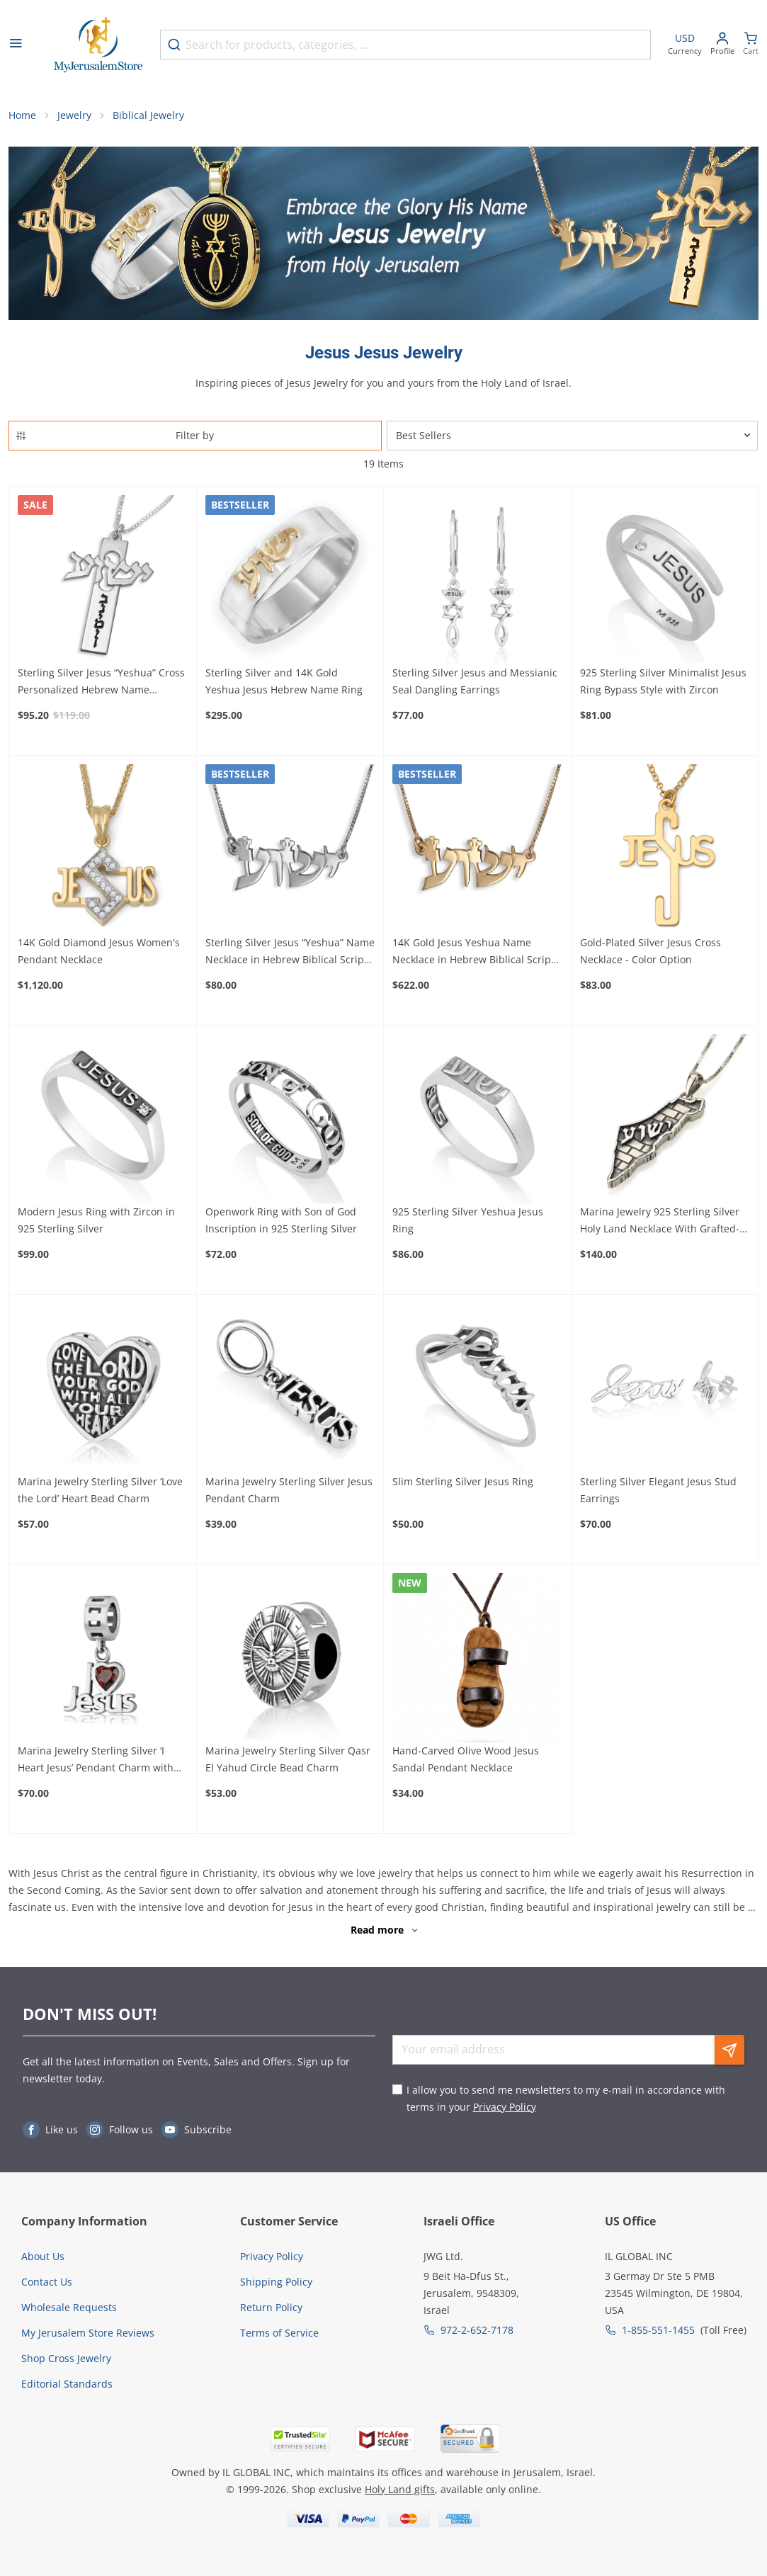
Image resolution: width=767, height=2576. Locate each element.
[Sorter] (573, 435)
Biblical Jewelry (148, 115)
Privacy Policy (504, 2106)
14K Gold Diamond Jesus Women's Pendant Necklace (99, 951)
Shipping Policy (276, 2281)
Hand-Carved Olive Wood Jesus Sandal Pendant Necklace (465, 1759)
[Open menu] (15, 44)
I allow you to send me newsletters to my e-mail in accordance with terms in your (566, 2098)
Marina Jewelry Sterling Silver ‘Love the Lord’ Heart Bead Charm (100, 1490)
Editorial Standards (67, 2383)
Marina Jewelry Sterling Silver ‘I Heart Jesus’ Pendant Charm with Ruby (96, 1760)
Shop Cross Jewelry (66, 2358)
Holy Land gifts (400, 2489)
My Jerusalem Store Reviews (87, 2332)
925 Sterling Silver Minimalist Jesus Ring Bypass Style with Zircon (663, 681)
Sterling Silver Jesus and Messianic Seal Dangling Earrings (474, 681)
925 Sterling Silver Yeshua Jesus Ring (467, 1220)
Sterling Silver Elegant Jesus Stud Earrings (658, 1490)
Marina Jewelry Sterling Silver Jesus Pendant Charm (289, 1490)
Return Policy (271, 2307)
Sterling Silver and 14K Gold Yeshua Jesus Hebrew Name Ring (284, 681)
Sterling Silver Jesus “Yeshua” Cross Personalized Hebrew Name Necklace (101, 682)
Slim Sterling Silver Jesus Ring (462, 1481)
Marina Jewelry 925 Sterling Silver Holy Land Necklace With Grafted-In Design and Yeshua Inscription (664, 1221)
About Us (42, 2256)
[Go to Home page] (98, 45)
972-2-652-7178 (477, 2330)
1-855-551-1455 (658, 2330)
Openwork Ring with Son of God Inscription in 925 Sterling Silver (281, 1220)
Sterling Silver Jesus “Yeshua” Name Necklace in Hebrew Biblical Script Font (290, 952)
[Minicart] (751, 45)
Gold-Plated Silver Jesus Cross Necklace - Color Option (650, 951)
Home (22, 115)
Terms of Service (279, 2332)
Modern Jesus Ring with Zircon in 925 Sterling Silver (96, 1220)
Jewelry (74, 115)
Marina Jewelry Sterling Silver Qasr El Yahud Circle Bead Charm (287, 1759)
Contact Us (46, 2281)
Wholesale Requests (69, 2307)
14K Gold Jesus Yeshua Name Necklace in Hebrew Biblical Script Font (473, 952)
